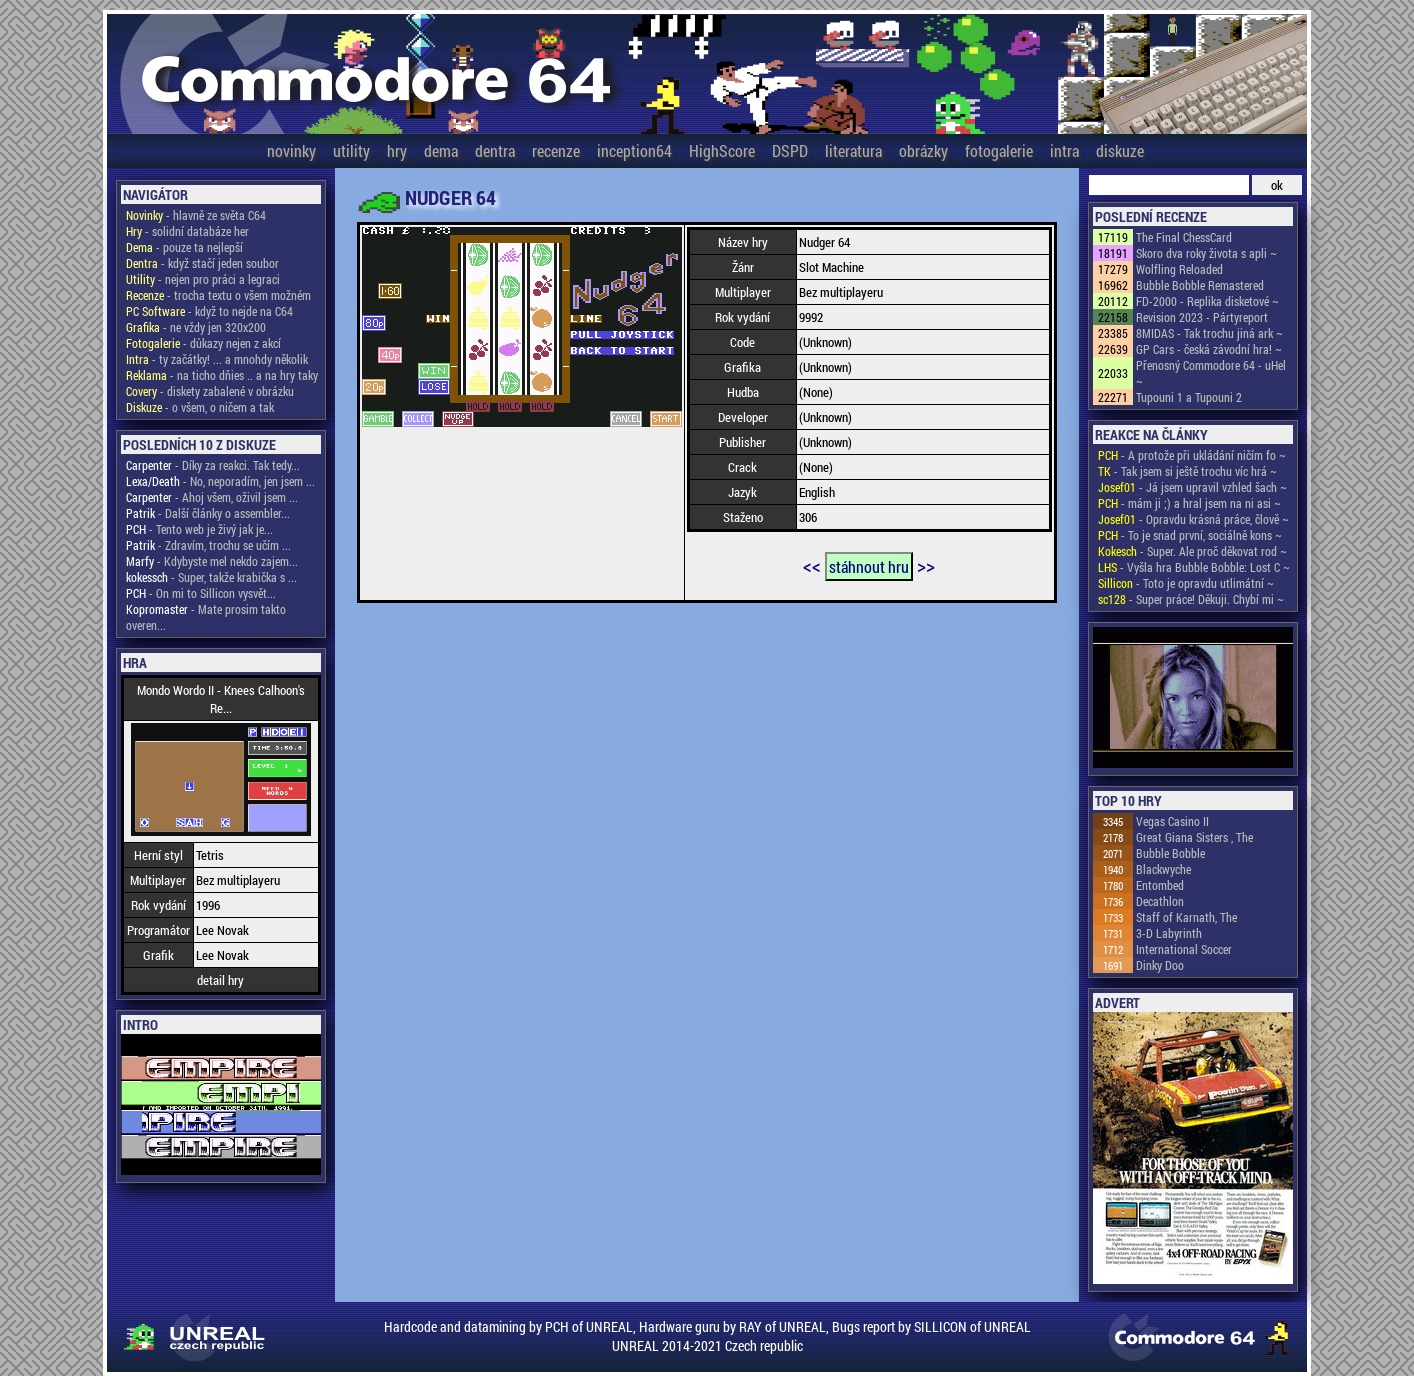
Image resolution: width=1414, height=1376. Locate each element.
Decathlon (1160, 901)
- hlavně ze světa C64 (196, 215)
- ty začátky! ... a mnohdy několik (217, 359)
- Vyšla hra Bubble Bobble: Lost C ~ (1194, 567)
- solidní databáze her (187, 231)
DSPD (790, 150)
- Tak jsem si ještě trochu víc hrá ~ (1187, 471)
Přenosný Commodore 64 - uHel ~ (1211, 373)
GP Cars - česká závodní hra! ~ (1209, 349)
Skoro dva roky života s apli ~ (1206, 253)
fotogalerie (999, 150)
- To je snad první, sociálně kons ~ (1190, 535)
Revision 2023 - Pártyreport (1202, 317)
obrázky (923, 150)
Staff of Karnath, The (1186, 917)
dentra (495, 150)
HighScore (722, 150)
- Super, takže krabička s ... (211, 577)
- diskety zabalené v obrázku (210, 391)
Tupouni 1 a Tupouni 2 (1189, 397)
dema (441, 150)
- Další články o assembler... (208, 513)
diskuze (1120, 150)
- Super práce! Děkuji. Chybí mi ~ (1191, 599)
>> (926, 565)
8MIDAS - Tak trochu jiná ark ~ (1209, 333)
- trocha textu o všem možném (218, 295)
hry (397, 150)
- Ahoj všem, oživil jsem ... (212, 497)
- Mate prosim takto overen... (206, 617)
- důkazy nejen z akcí (203, 343)
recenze (556, 150)
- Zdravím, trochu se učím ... (208, 545)
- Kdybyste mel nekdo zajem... (212, 561)
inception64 (634, 150)
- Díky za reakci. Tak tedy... (213, 465)
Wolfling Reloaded (1179, 269)
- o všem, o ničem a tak (200, 407)
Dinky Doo (1160, 965)
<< (812, 565)
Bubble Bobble (1170, 853)
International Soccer (1184, 949)
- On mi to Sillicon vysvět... (201, 593)
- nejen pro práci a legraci (203, 279)
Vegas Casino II (1172, 821)
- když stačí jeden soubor (202, 263)
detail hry (220, 980)
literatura (853, 150)
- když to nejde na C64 (209, 311)
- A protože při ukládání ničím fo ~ (1192, 455)
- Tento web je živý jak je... (199, 529)
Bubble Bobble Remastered (1200, 285)
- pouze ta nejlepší (184, 247)
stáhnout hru (869, 566)
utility (351, 150)
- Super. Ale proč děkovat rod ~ (1192, 551)
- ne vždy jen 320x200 (196, 327)
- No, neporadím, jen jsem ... (220, 481)
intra (1064, 150)
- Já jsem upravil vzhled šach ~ (1192, 487)
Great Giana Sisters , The (1194, 837)
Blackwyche (1163, 869)
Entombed (1160, 885)
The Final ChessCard (1184, 237)
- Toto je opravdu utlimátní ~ (1186, 583)
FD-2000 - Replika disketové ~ (1207, 301)
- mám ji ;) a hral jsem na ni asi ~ (1189, 503)
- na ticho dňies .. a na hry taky (222, 375)
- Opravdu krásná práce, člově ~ (1193, 519)
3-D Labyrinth (1169, 933)
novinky (291, 150)
